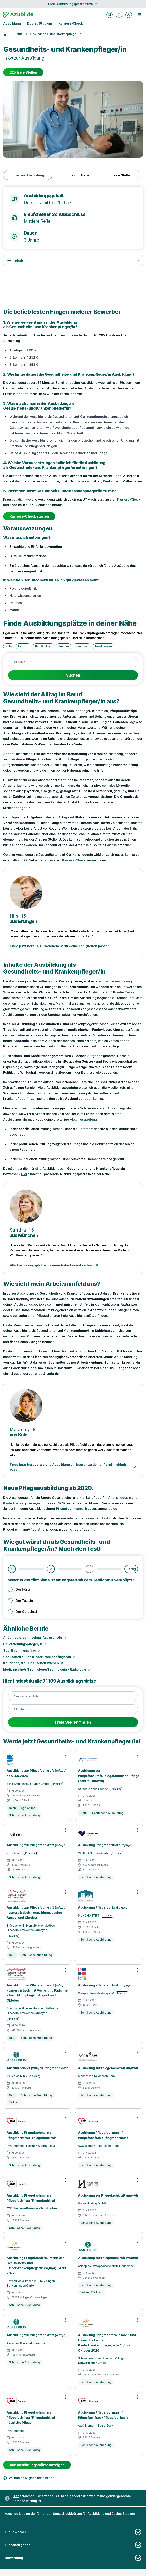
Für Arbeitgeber (73, 2534)
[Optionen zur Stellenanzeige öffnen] (66, 1744)
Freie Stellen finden (73, 1711)
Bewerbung (73, 2546)
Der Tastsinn (21, 1589)
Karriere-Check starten (29, 505)
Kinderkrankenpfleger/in (21, 1492)
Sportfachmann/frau (22, 1639)
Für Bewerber (73, 2521)
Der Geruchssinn (24, 1600)
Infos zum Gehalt (78, 164)
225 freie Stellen (23, 61)
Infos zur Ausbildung (28, 164)
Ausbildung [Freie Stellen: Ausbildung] (95, 2503)
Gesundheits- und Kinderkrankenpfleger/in (39, 1646)
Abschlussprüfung (83, 1108)
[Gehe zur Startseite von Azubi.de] (18, 6)
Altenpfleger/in (119, 1486)
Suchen (73, 664)
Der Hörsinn (20, 1578)
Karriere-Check (128, 488)
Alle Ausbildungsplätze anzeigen (37, 2454)
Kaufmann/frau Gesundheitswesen (33, 1652)
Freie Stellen (122, 164)
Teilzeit (130, 981)
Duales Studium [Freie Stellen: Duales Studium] (123, 2503)
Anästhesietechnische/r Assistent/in (34, 1627)
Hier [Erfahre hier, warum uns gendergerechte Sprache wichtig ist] (16, 2485)
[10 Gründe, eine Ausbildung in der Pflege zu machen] (73, 276)
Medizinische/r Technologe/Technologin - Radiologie (47, 1658)
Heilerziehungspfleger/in (25, 1633)
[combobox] (73, 651)
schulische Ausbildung (115, 970)
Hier (24, 1163)
